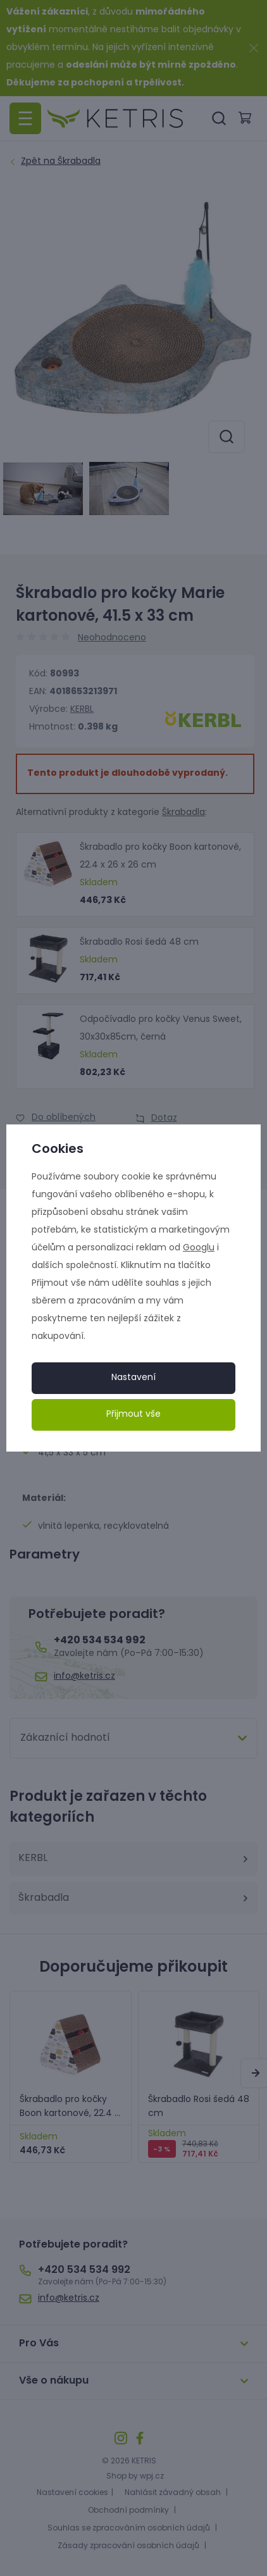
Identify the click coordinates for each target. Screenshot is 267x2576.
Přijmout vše (133, 1414)
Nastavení (133, 1378)
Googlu (198, 1248)
